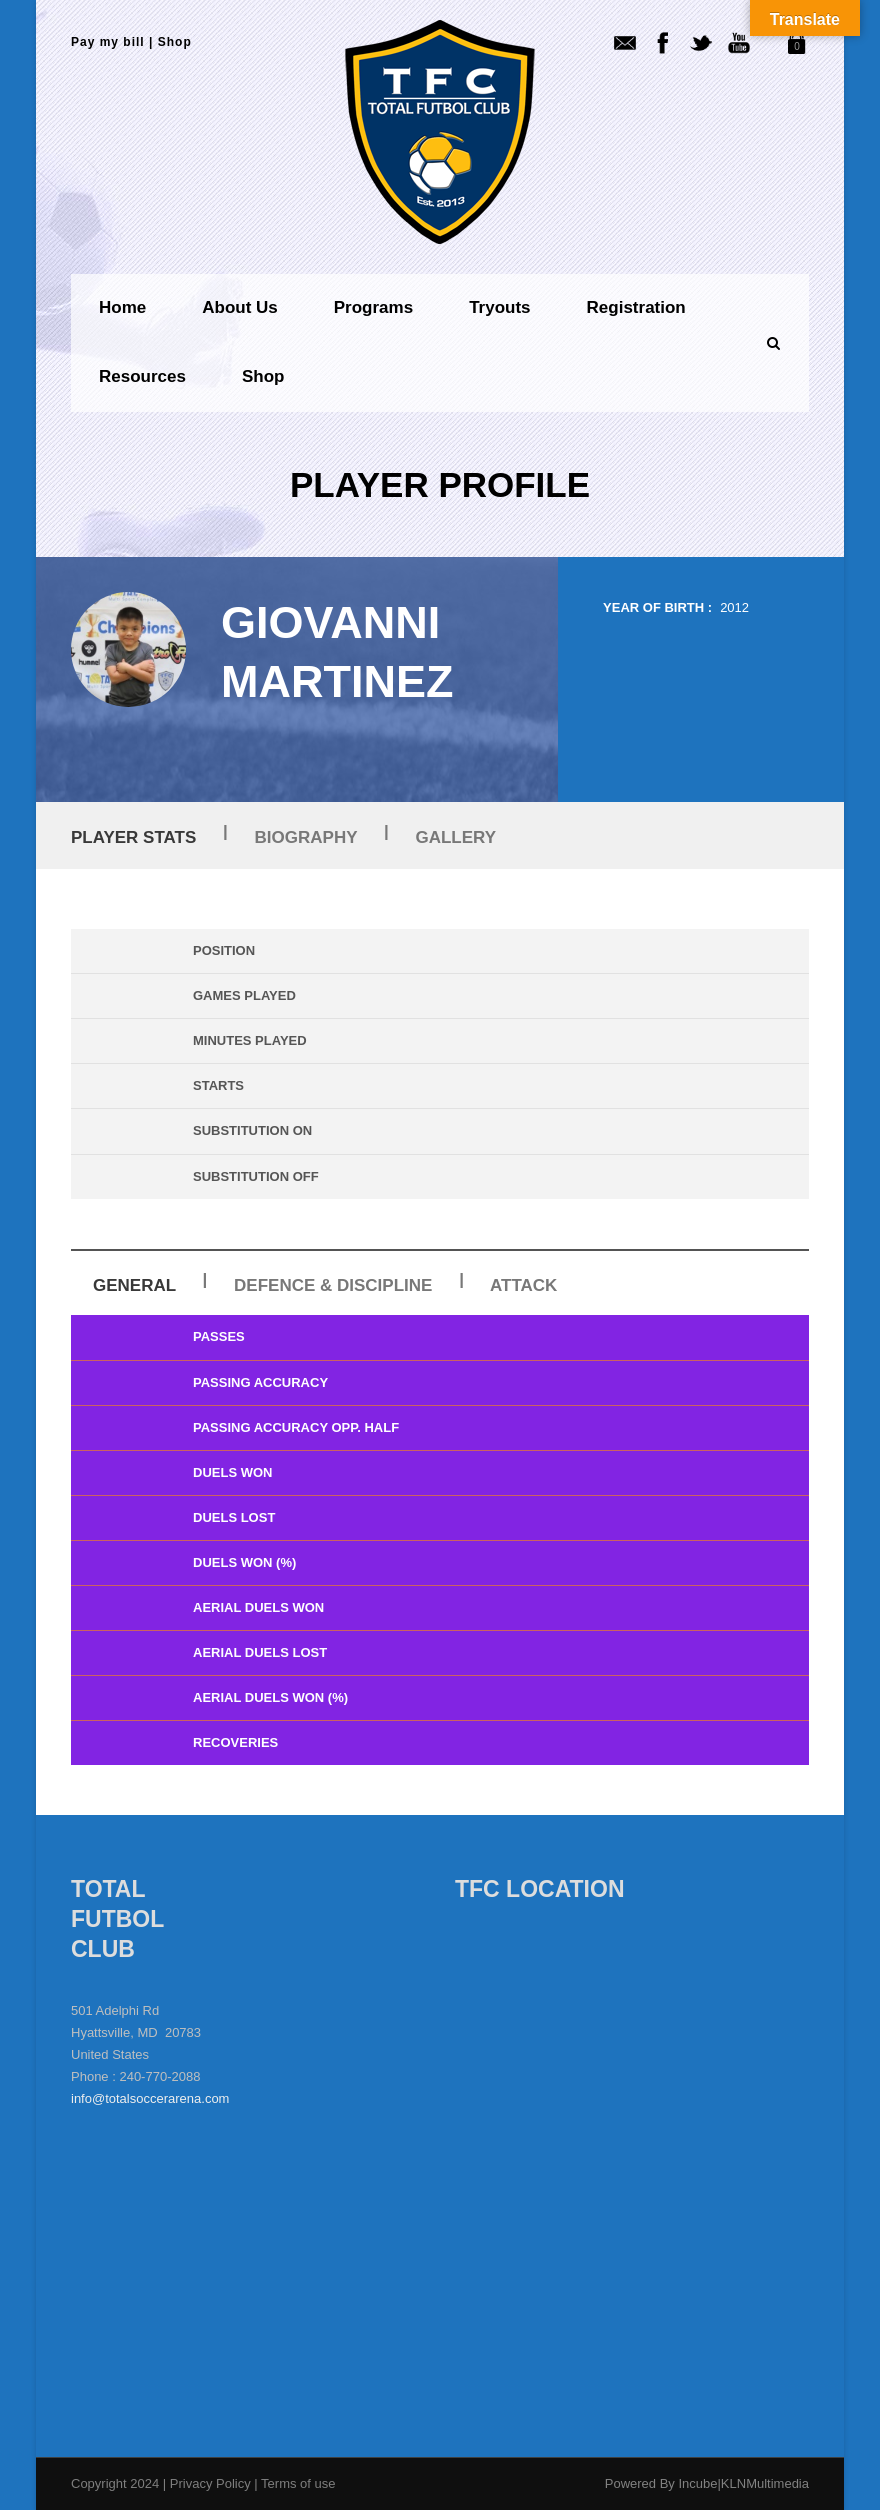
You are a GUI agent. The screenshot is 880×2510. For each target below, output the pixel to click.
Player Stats (133, 837)
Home (122, 307)
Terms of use (298, 2483)
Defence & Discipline (333, 1285)
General (134, 1285)
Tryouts (499, 307)
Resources (142, 376)
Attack (523, 1285)
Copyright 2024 (115, 2483)
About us (240, 307)
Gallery (455, 837)
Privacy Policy (212, 2483)
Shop (175, 42)
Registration (636, 307)
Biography (306, 837)
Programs (373, 307)
